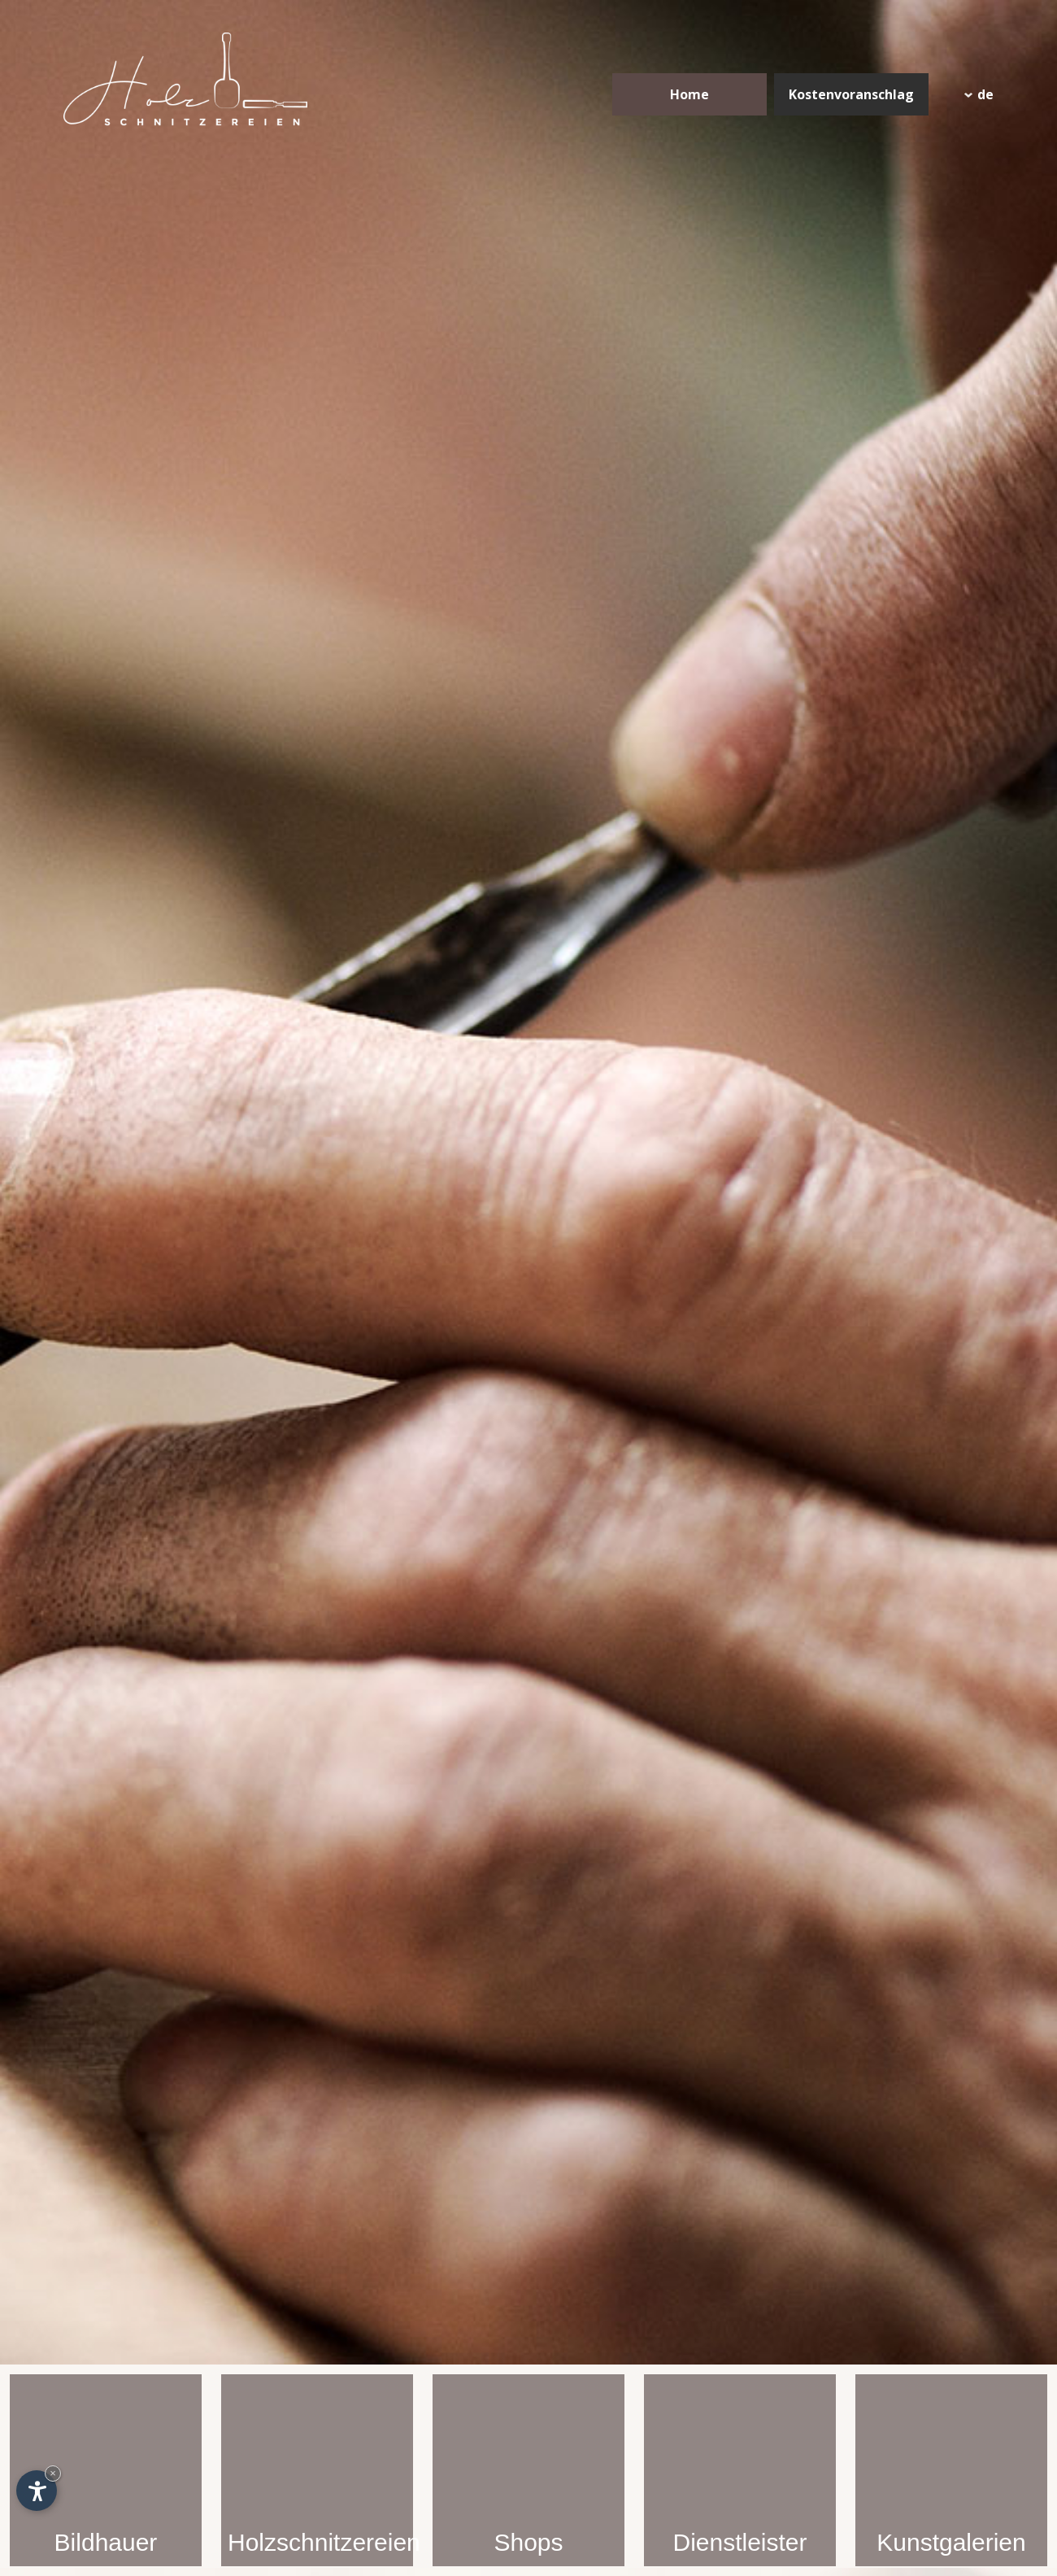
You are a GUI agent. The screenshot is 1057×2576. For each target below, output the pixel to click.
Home (689, 94)
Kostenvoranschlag (851, 94)
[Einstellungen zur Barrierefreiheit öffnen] (36, 2490)
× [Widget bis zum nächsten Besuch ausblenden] (53, 2473)
